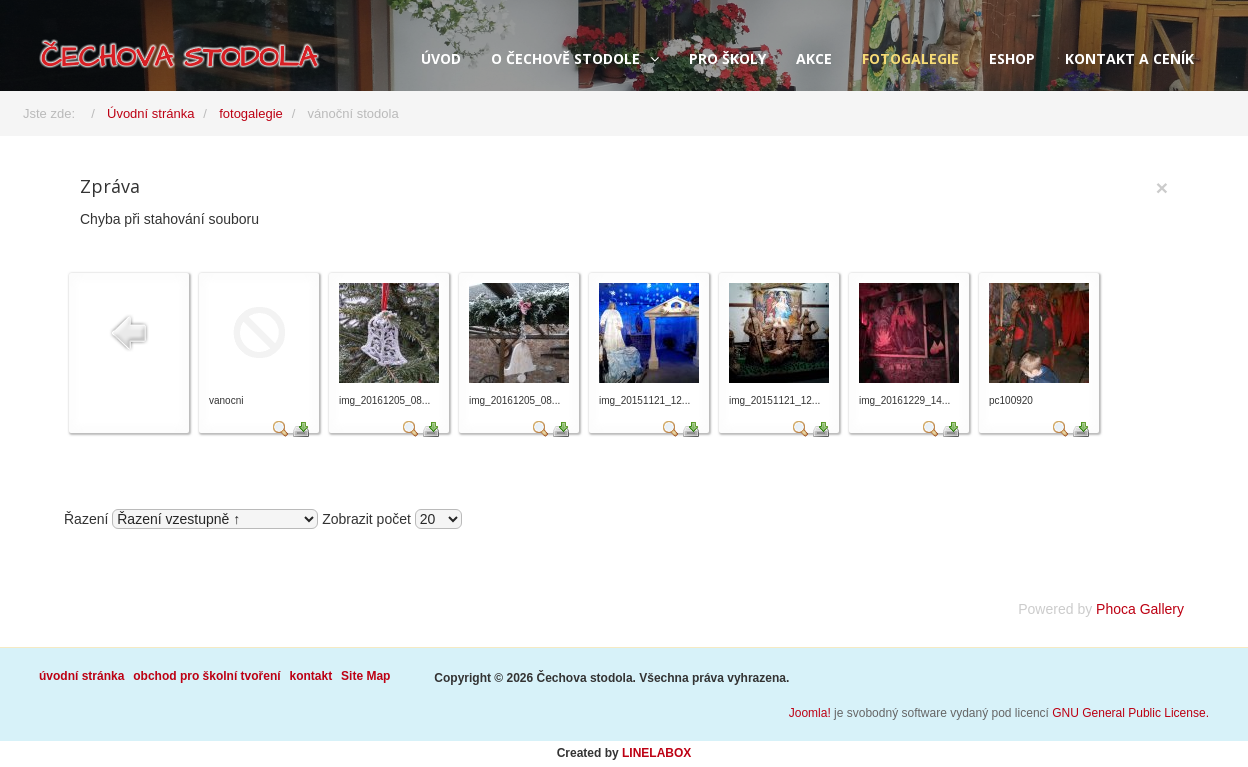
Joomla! (810, 713)
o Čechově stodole (565, 58)
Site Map (365, 676)
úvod (441, 58)
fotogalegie (910, 58)
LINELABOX (656, 753)
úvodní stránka (81, 676)
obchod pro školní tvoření (206, 676)
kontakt (310, 676)
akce (814, 58)
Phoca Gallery (1140, 609)
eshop (1012, 58)
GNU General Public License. (1130, 713)
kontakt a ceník (1129, 58)
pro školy (727, 58)
